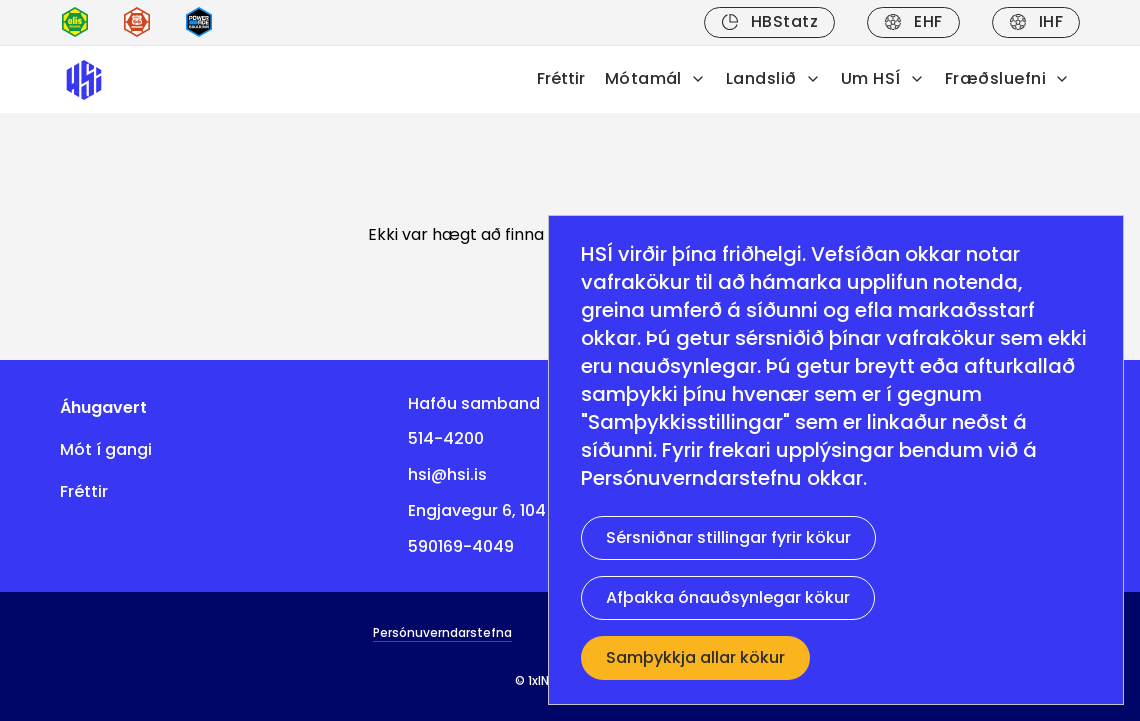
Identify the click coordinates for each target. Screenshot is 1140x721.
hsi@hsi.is (447, 474)
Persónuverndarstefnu (691, 478)
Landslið (773, 78)
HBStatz (769, 21)
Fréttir (561, 78)
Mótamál (655, 78)
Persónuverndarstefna (442, 633)
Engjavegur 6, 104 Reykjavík (517, 510)
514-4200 (446, 438)
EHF (913, 21)
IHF (1036, 21)
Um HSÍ (883, 78)
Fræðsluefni (1007, 78)
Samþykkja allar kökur (695, 657)
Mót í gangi (106, 449)
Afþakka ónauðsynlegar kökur (728, 597)
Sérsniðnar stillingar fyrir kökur (728, 537)
